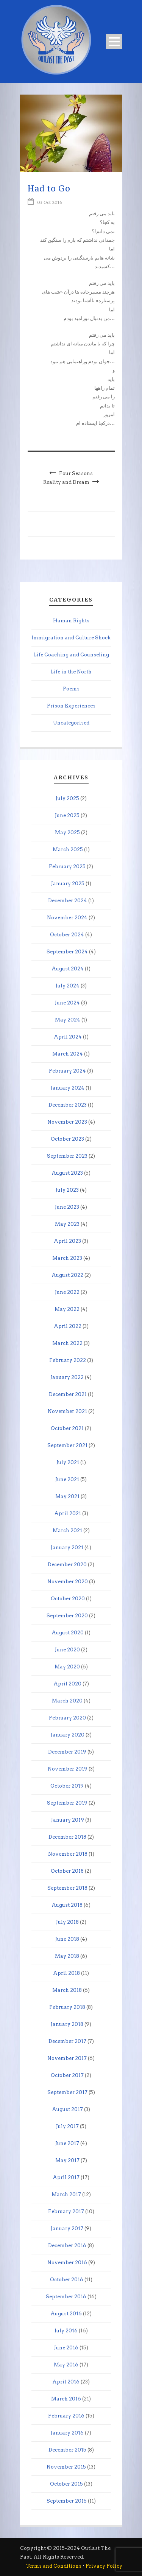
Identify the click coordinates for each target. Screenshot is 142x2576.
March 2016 (66, 2399)
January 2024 (67, 1088)
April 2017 (66, 2177)
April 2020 (67, 1684)
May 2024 (67, 1020)
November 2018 (67, 1854)
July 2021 (67, 1462)
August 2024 (67, 969)
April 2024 (68, 1037)
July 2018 (67, 1922)
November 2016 (67, 2262)
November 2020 (67, 1581)
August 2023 (67, 1173)
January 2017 (67, 2228)
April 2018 (66, 1973)
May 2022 (67, 1309)
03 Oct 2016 (49, 202)
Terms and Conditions (53, 2566)
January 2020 (67, 1735)
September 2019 (67, 1803)
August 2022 (67, 1275)
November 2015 (66, 2467)
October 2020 (68, 1598)
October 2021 (67, 1428)
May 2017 (67, 2160)
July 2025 (67, 798)
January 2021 (67, 1547)
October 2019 (67, 1786)
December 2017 (67, 2041)
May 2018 (67, 1956)
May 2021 (67, 1496)
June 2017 (67, 2143)
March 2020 (67, 1701)
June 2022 (67, 1292)
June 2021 (67, 1479)
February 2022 (67, 1360)
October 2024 (67, 934)
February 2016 (66, 2416)
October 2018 (67, 1871)
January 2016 (67, 2433)
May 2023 (67, 1224)
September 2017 (67, 2092)
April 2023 (67, 1241)
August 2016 (66, 2313)
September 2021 (67, 1445)
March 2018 (67, 1990)
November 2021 (67, 1411)
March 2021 (67, 1530)
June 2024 (67, 1003)
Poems (71, 689)
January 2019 (67, 1820)
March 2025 (68, 849)
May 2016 (66, 2365)
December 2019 (67, 1752)
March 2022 (67, 1343)
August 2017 (67, 2109)
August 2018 (67, 1905)
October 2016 (66, 2279)
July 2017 (67, 2126)
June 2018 (67, 1939)
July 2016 (66, 2330)
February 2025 (67, 866)
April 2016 (66, 2382)
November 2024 (67, 917)
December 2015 (67, 2450)
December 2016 (67, 2245)
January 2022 (67, 1377)
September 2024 (67, 952)
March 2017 (66, 2194)
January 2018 (67, 2024)
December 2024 (67, 900)
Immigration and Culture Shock (71, 638)
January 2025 (67, 883)
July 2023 (67, 1190)
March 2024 (67, 1054)
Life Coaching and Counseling (71, 655)
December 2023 (67, 1105)
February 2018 (67, 2007)
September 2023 (67, 1156)
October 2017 (67, 2075)
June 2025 (67, 815)
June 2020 (67, 1650)
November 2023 (67, 1122)
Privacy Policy (104, 2566)
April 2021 (67, 1513)
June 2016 (66, 2348)
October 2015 (66, 2484)
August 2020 (67, 1632)
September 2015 (67, 2501)
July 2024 (68, 986)
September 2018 (67, 1888)
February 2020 (67, 1718)
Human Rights (71, 620)
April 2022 (67, 1326)
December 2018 (67, 1837)
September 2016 (66, 2296)
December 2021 (68, 1394)
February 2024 (67, 1071)
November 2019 (67, 1769)
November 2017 (67, 2058)
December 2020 (67, 1564)
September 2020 (67, 1615)
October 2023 (67, 1139)
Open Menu (114, 41)
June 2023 (67, 1207)
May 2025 (67, 832)
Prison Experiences (71, 706)
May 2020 (67, 1667)
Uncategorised (71, 723)
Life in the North (71, 672)
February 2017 (66, 2211)
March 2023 (67, 1258)
